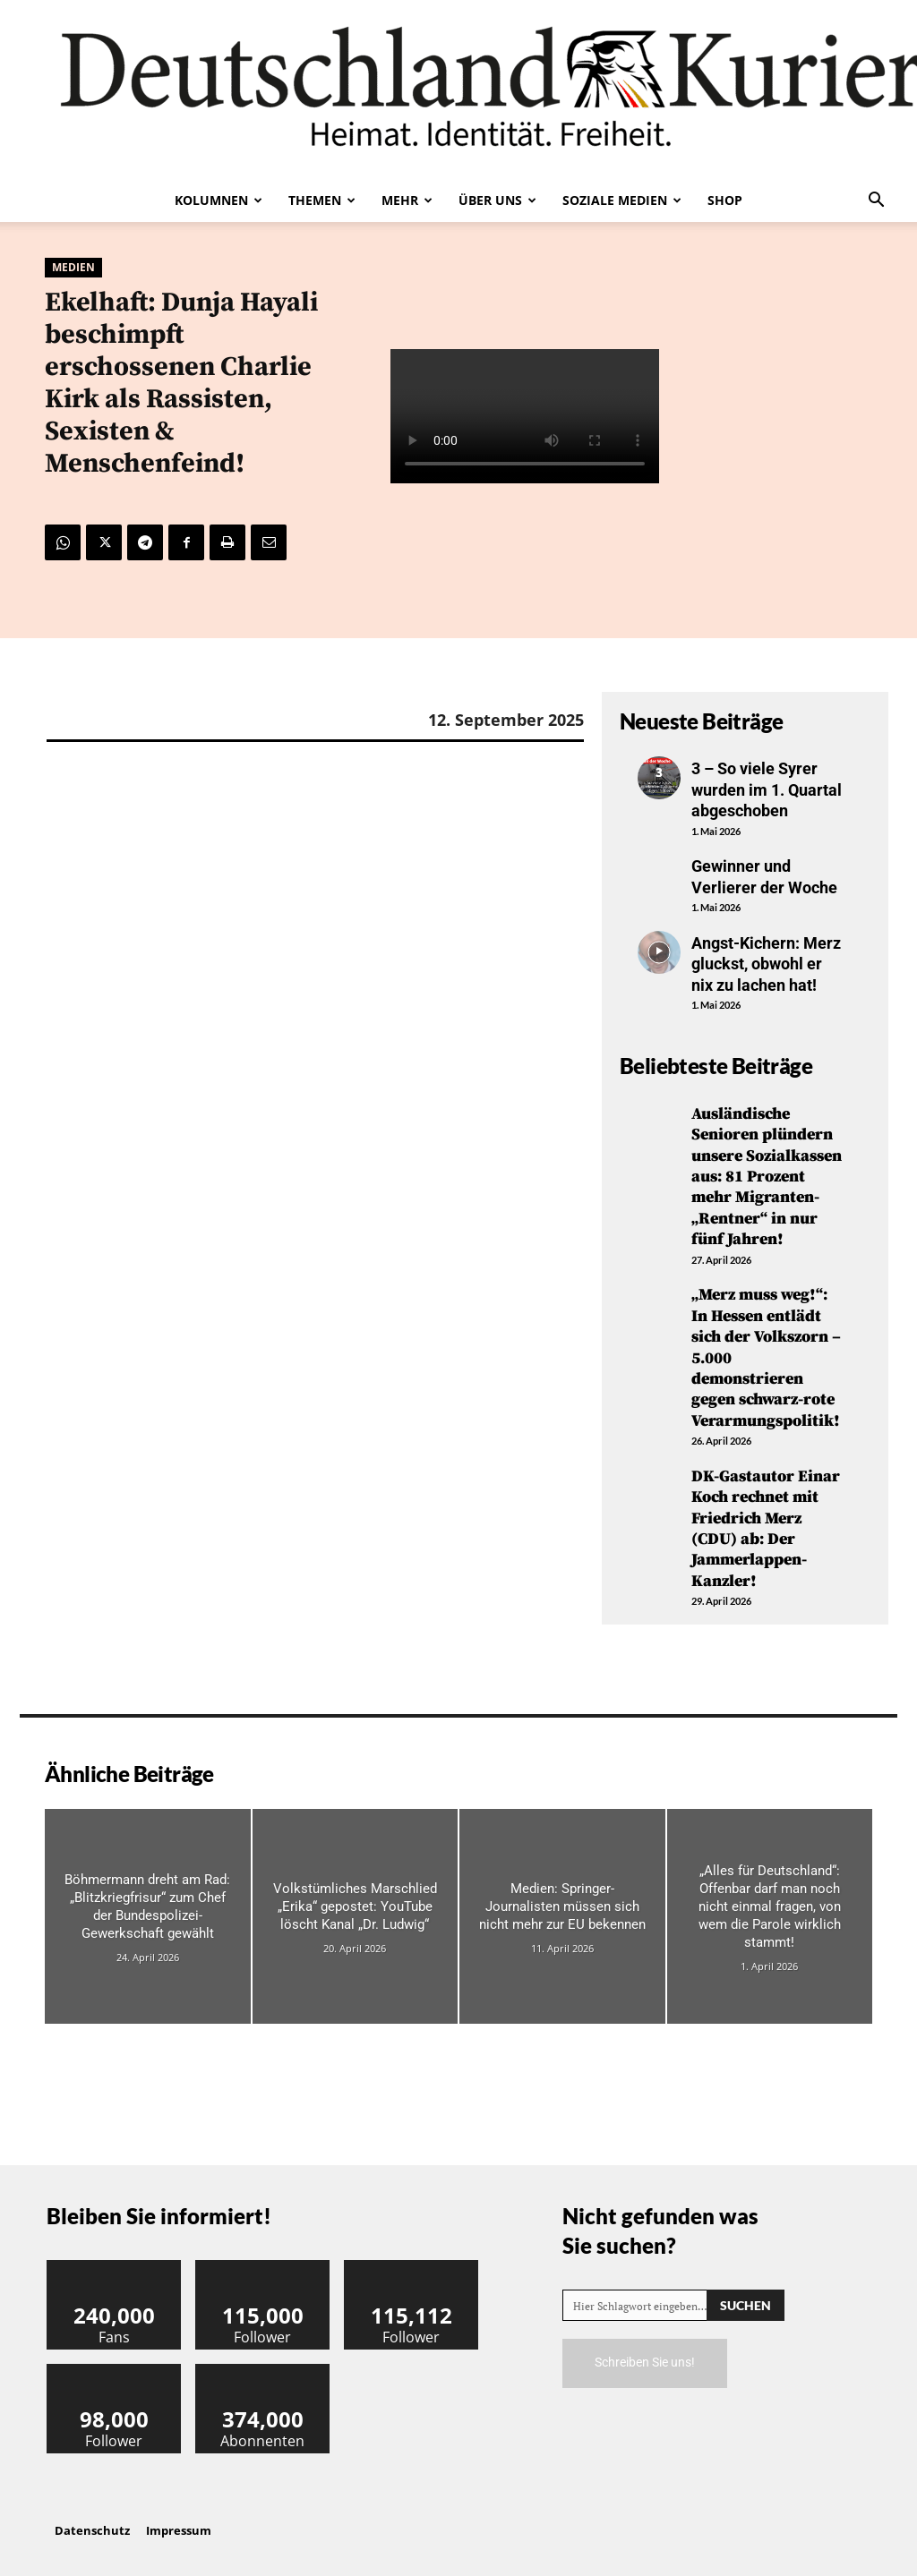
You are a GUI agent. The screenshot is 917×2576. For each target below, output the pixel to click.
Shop (724, 200)
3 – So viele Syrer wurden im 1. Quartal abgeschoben (766, 789)
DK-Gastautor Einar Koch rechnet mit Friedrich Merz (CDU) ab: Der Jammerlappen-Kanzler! (765, 1528)
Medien (73, 267)
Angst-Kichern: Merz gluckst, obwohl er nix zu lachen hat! (766, 964)
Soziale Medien (621, 200)
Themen (322, 200)
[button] (875, 201)
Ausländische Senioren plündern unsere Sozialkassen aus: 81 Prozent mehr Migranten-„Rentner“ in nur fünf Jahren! (766, 1177)
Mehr (407, 200)
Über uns (497, 200)
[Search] (745, 2305)
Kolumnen (218, 200)
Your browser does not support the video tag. (524, 416)
